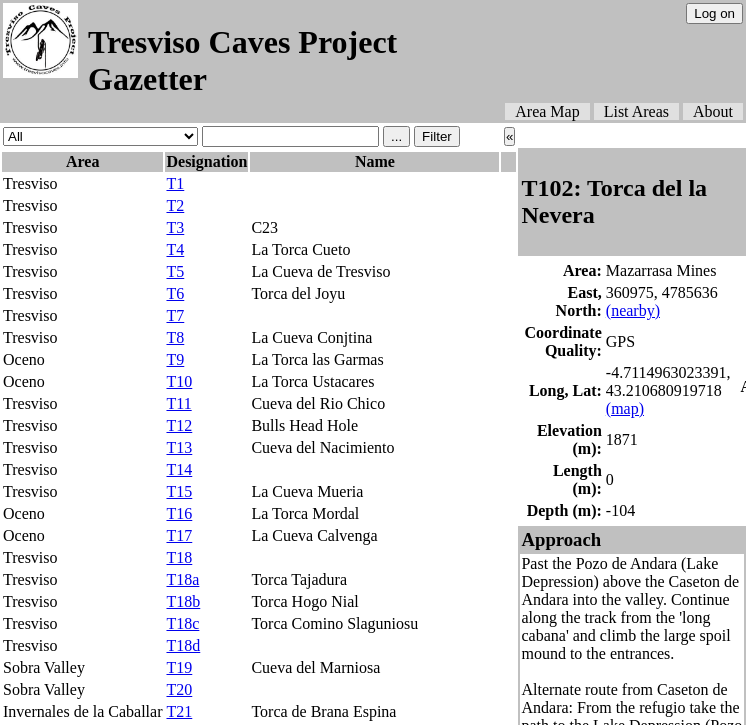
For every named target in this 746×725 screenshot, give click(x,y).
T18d (183, 645)
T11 (178, 403)
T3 (175, 227)
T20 (179, 689)
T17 (179, 535)
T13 (179, 447)
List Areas (636, 111)
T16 (179, 513)
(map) (625, 408)
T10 (179, 381)
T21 (179, 711)
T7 (175, 315)
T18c (182, 623)
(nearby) (633, 310)
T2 (175, 205)
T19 (179, 667)
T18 (179, 557)
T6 (175, 293)
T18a (182, 579)
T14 (179, 469)
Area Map (547, 111)
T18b (183, 601)
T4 (175, 249)
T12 (179, 425)
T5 (175, 271)
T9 (175, 359)
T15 (179, 491)
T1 (175, 183)
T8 (175, 337)
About (713, 111)
